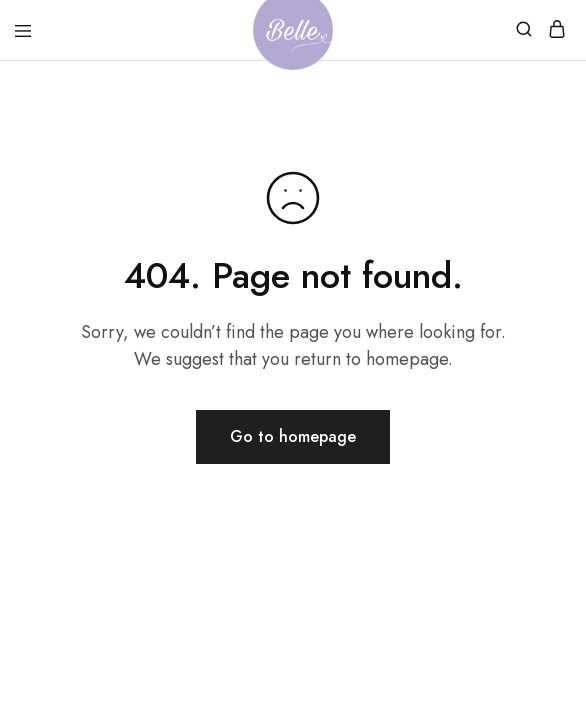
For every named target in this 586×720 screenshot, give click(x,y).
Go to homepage (293, 436)
